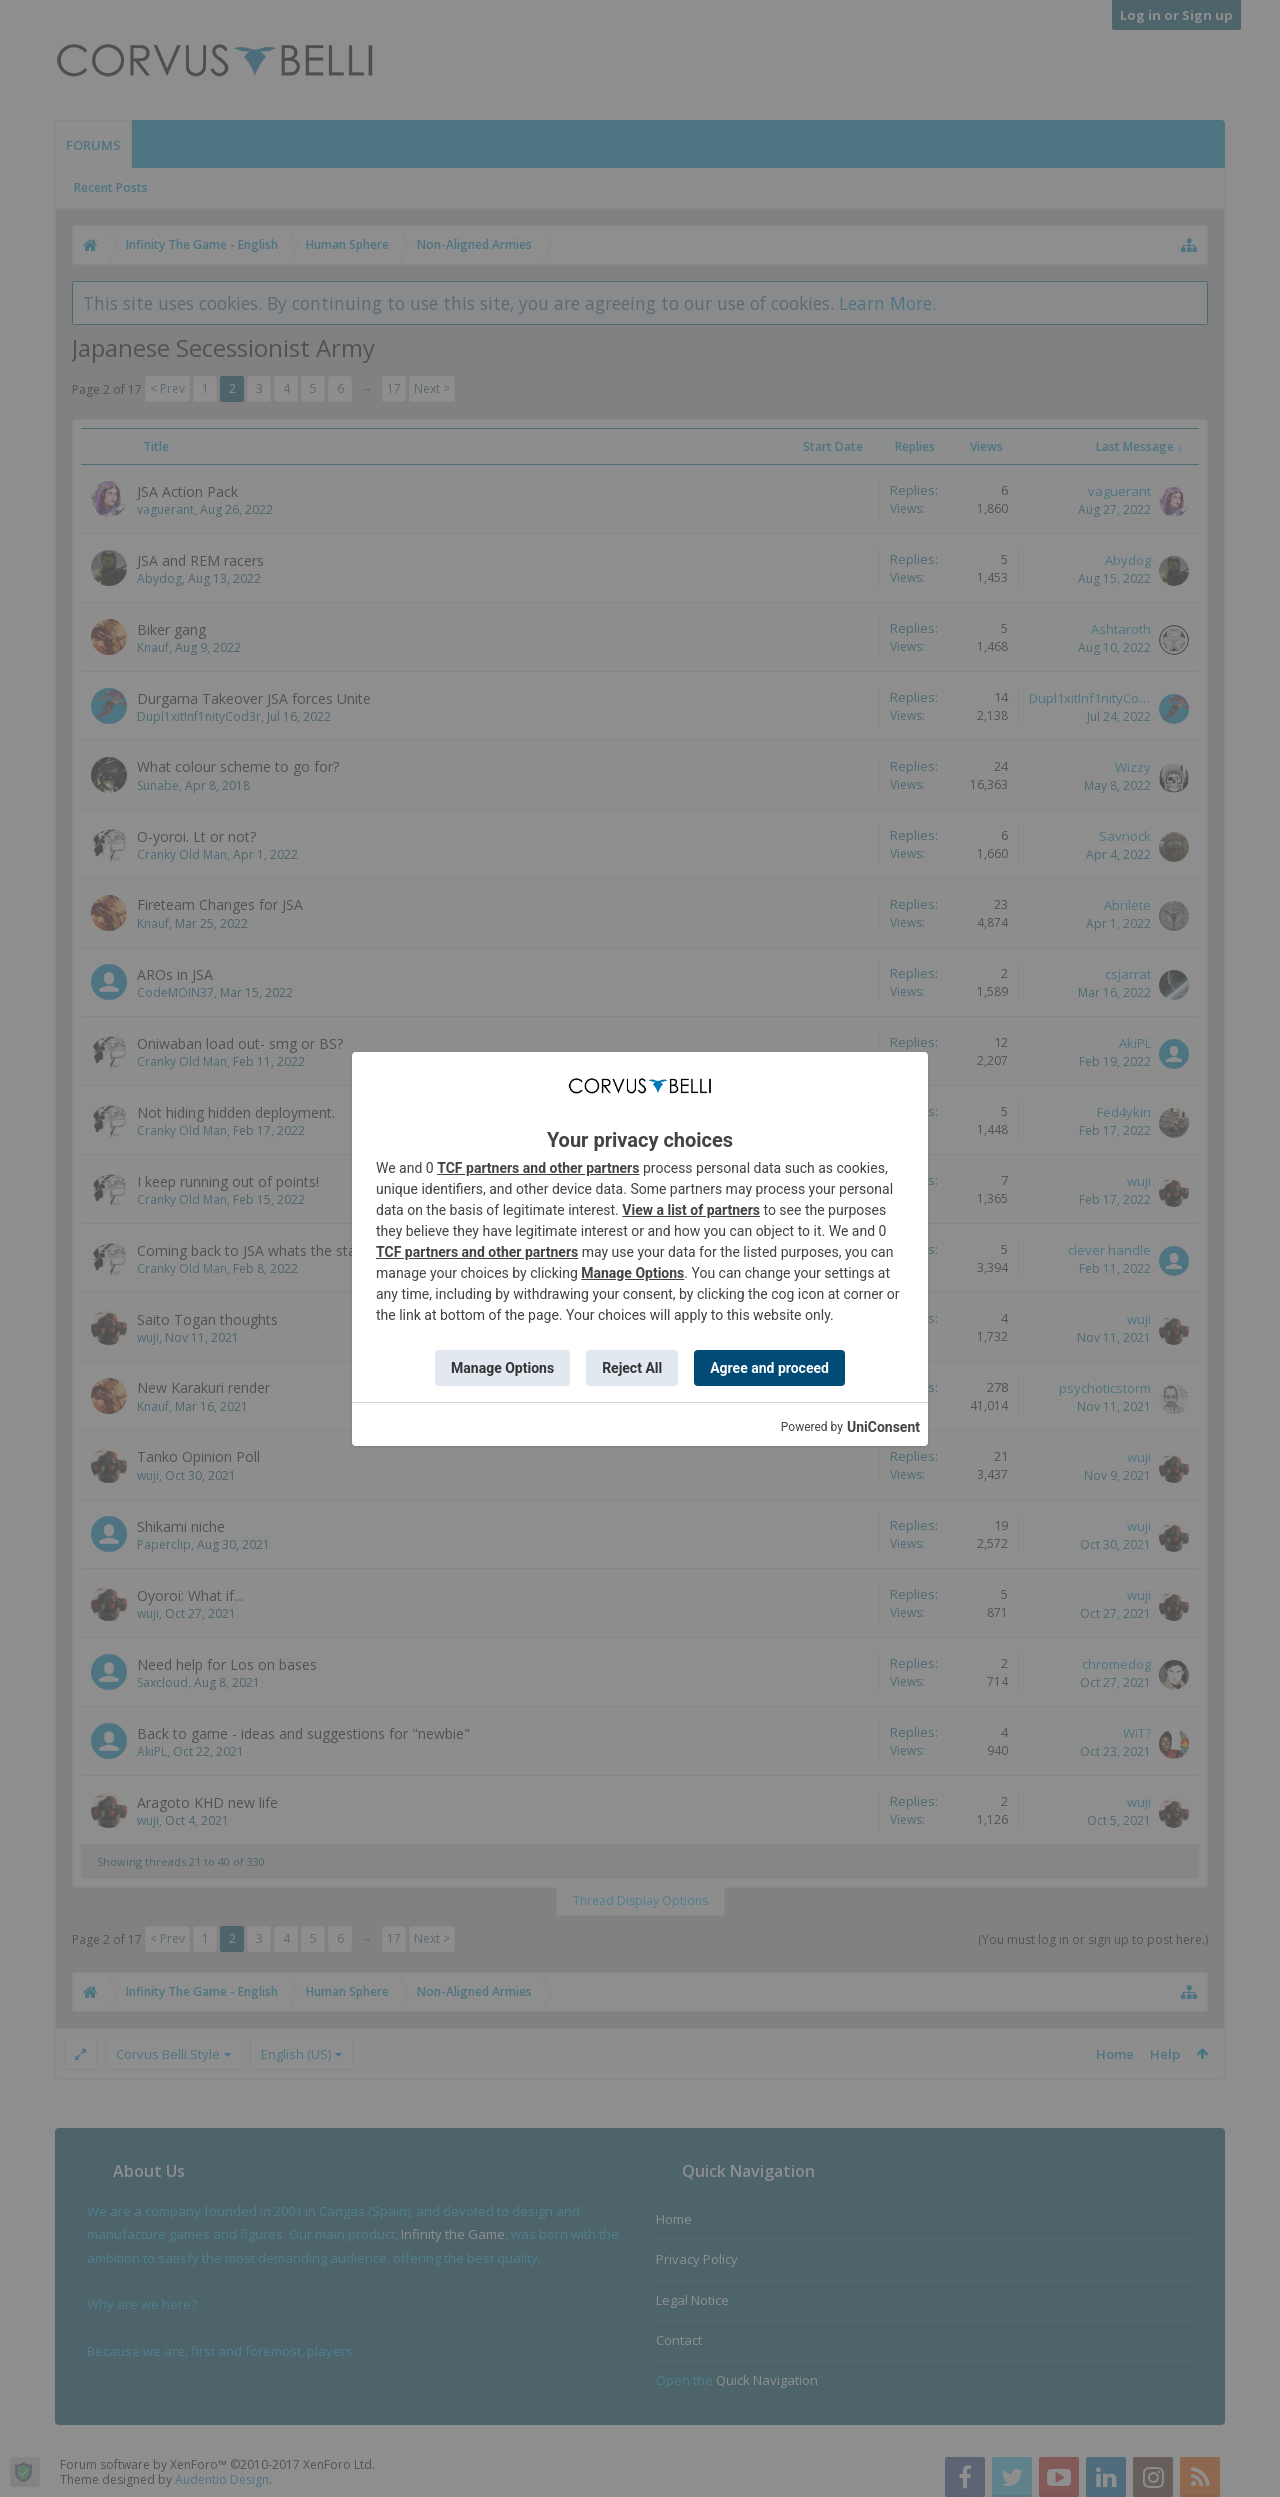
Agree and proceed (769, 1368)
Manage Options (632, 1273)
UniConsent (883, 1427)
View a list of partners (691, 1210)
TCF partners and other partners (538, 1168)
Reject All (632, 1368)
